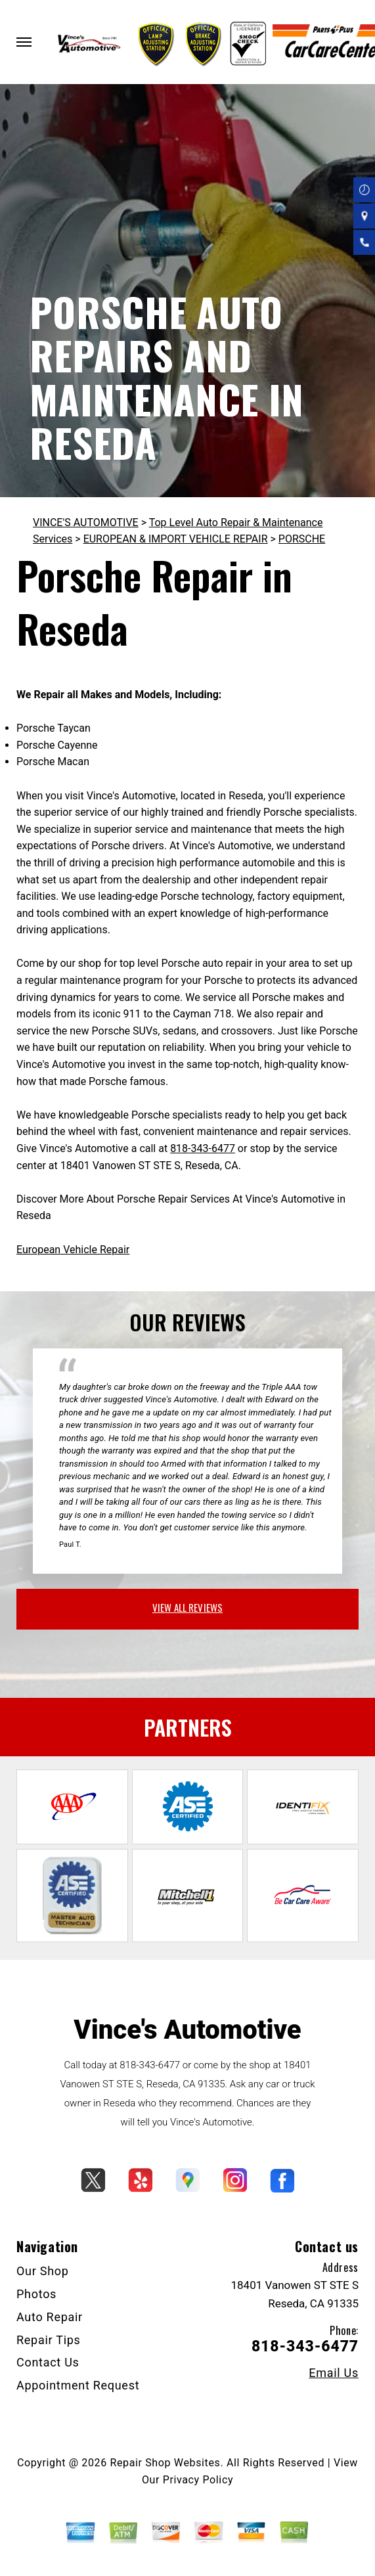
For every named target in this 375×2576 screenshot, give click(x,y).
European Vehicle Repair (72, 1249)
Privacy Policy (198, 2480)
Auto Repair (49, 2317)
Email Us (334, 2373)
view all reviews (187, 1607)
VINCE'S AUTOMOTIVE (86, 522)
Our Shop (42, 2271)
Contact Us (47, 2362)
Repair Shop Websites (165, 2462)
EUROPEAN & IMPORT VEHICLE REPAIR (175, 539)
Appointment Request (77, 2385)
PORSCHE (301, 539)
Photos (36, 2294)
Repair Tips (48, 2340)
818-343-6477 (202, 1148)
